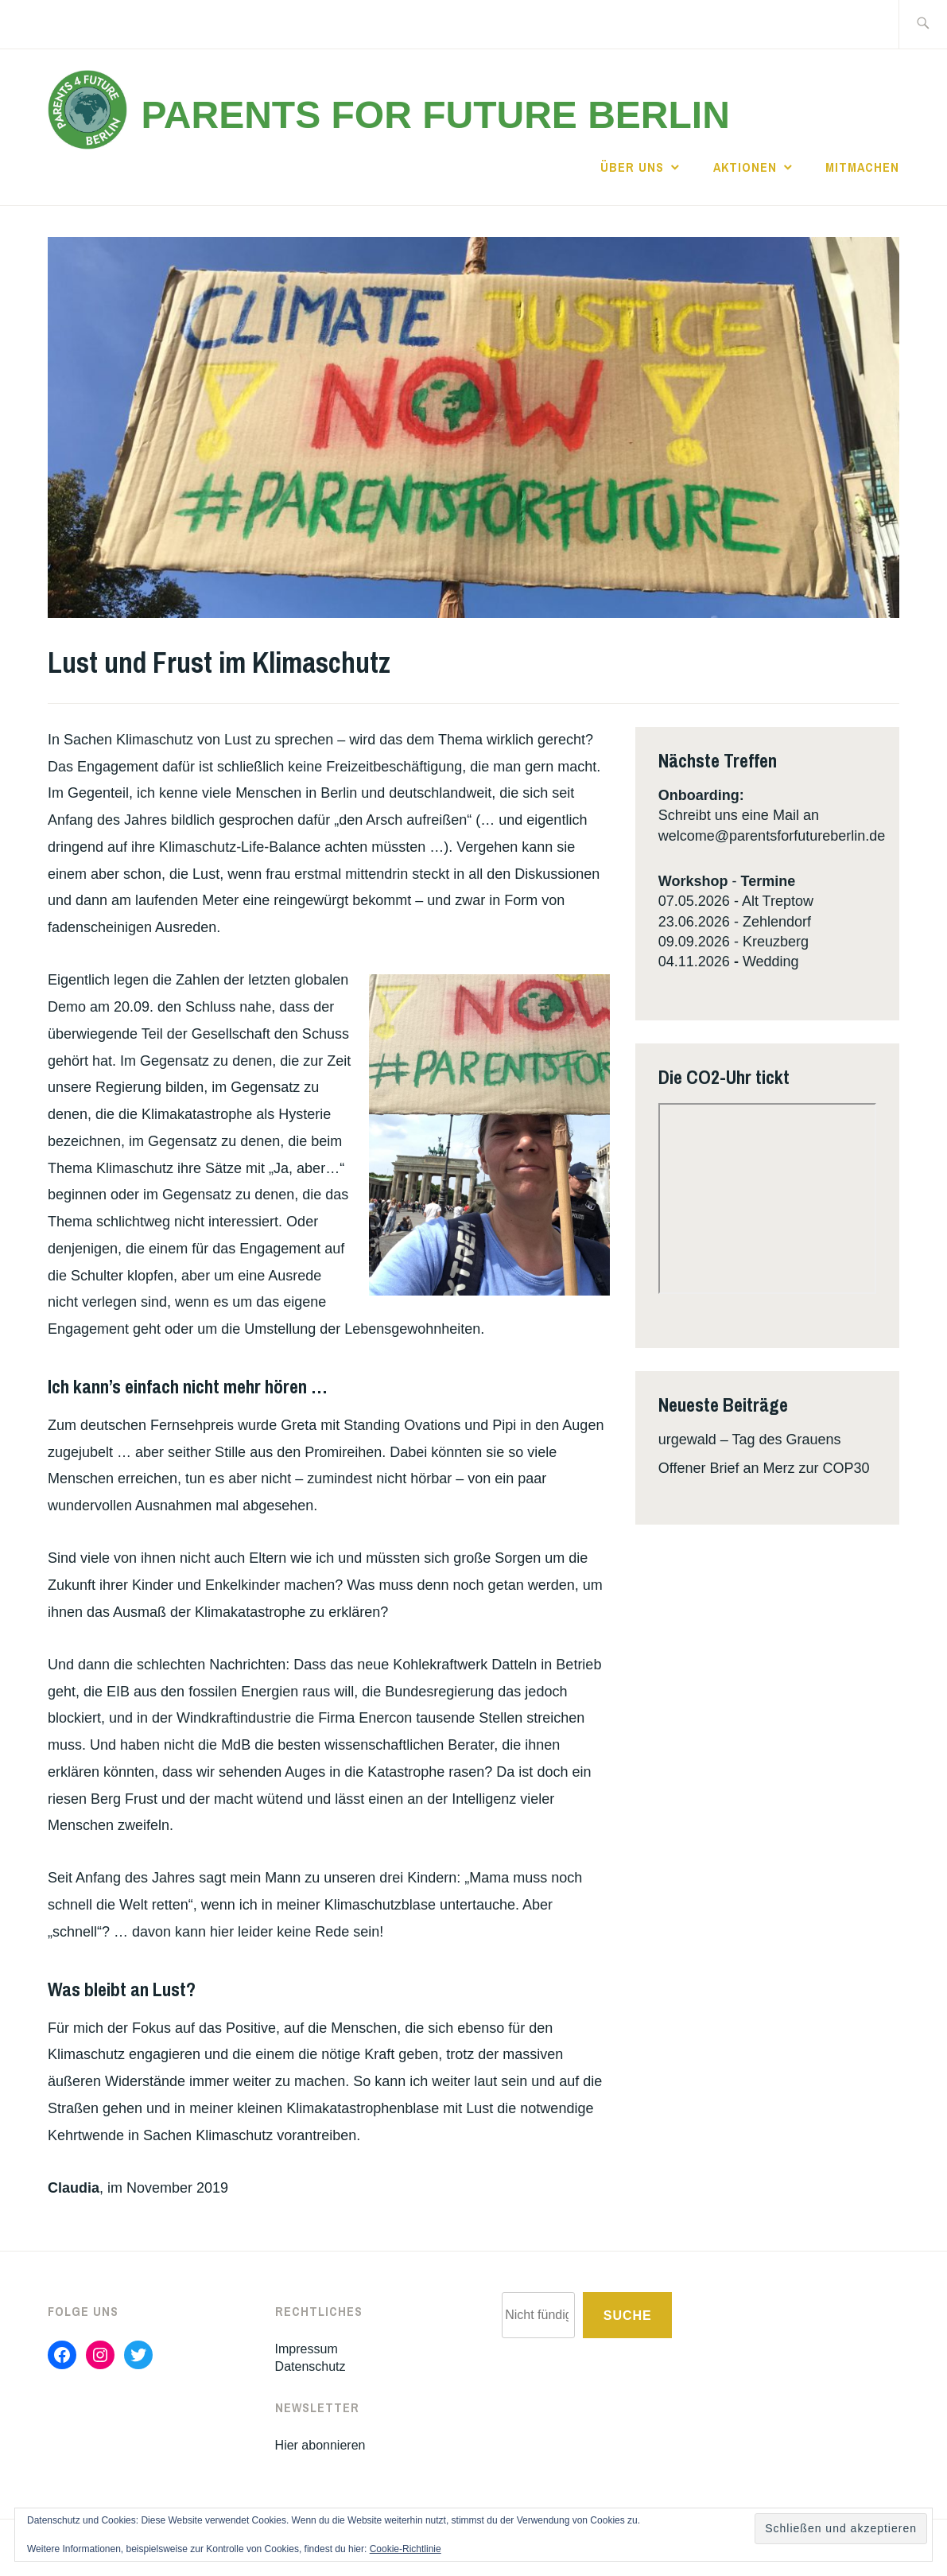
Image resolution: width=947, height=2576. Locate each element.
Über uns (632, 167)
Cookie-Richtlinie (405, 2549)
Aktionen (745, 167)
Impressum (306, 2349)
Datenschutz (310, 2366)
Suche (628, 2315)
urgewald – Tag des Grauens (749, 1439)
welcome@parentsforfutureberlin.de (771, 836)
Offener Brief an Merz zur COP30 (764, 1468)
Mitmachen (862, 167)
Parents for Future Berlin (435, 115)
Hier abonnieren (320, 2445)
